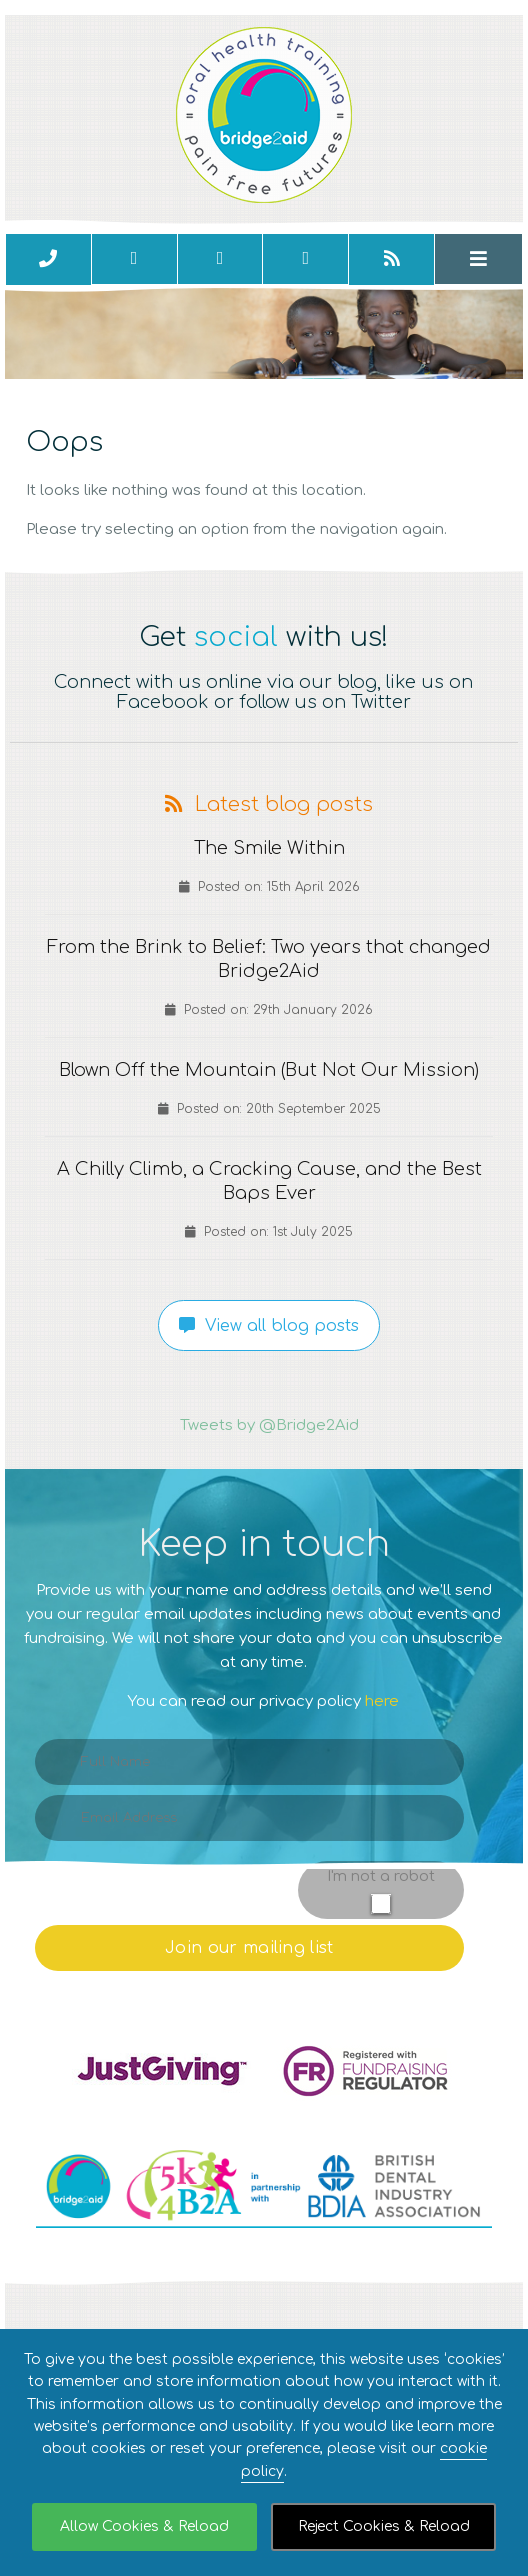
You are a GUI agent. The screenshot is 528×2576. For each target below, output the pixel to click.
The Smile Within (269, 848)
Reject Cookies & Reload (384, 2526)
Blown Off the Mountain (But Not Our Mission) (269, 1070)
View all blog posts (269, 1326)
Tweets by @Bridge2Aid (269, 1425)
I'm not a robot (381, 1876)
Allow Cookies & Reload (144, 2526)
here (382, 1701)
